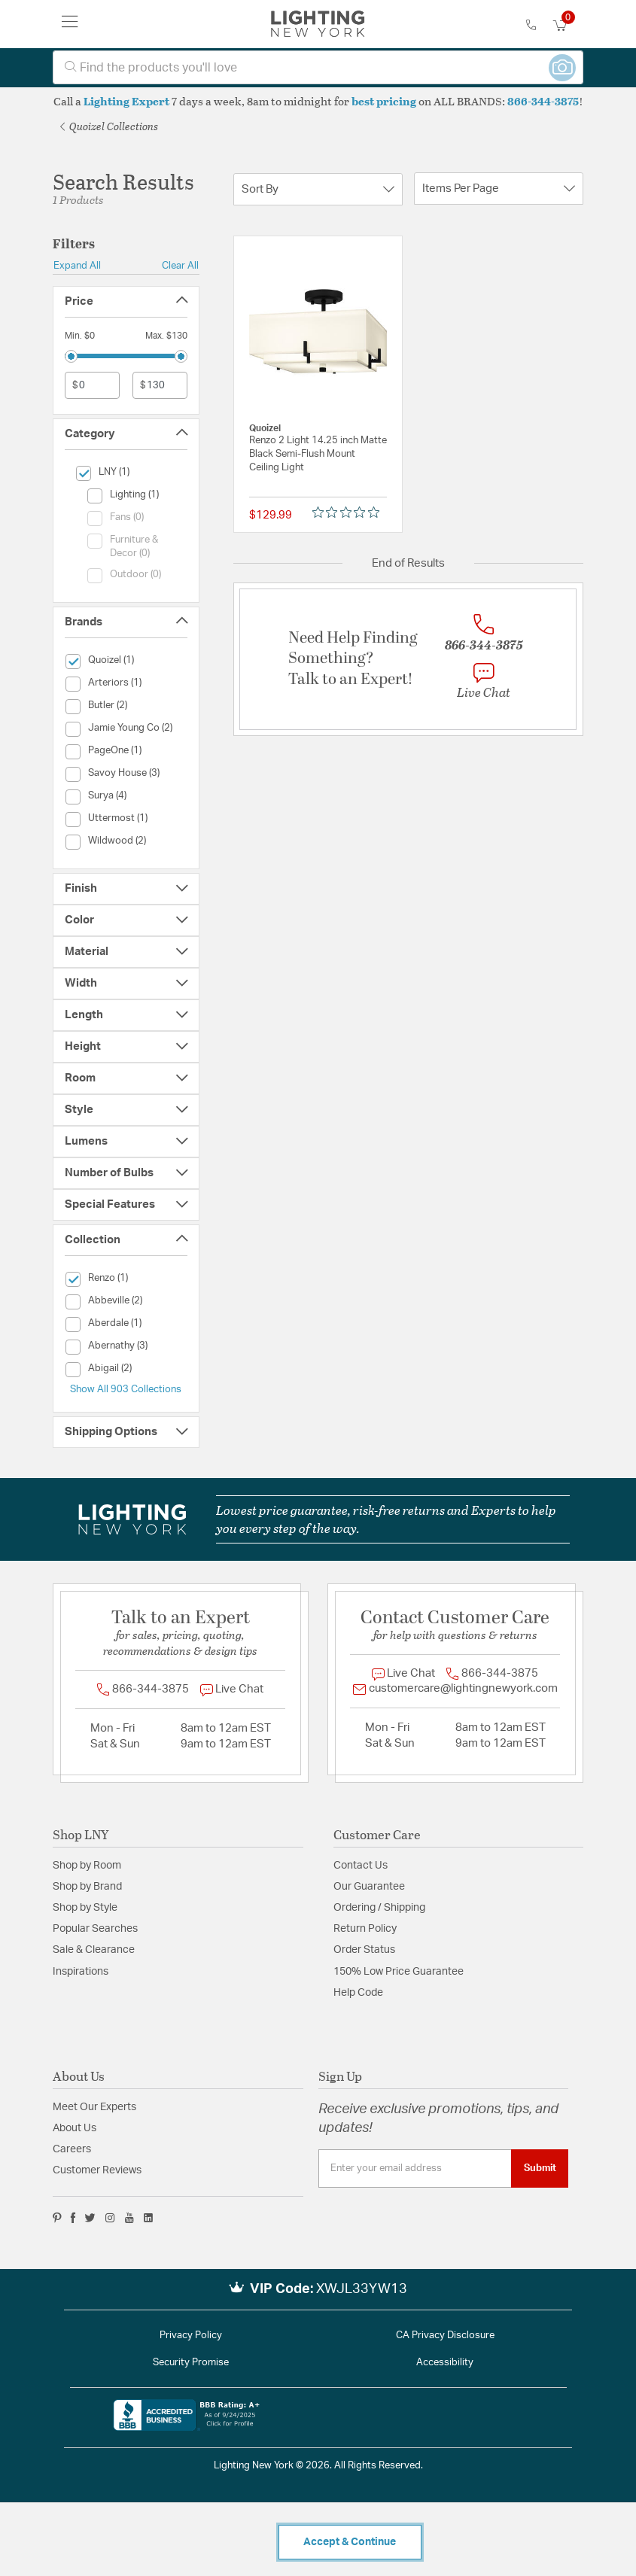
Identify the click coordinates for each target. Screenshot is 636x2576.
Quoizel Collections (109, 126)
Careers (72, 2149)
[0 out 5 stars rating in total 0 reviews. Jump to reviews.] (349, 511)
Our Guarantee (369, 1886)
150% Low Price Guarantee (398, 1971)
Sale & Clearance (94, 1950)
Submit (540, 2168)
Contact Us (360, 1865)
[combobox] (318, 67)
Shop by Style (85, 1907)
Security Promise (191, 2363)
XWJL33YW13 (361, 2289)
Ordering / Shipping (379, 1907)
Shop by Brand (87, 1886)
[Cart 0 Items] (568, 26)
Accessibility (444, 2363)
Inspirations (80, 1971)
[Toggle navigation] (70, 24)
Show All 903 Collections (125, 1389)
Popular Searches (95, 1929)
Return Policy (365, 1929)
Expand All (77, 265)
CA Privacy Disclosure (445, 2335)
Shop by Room (87, 1865)
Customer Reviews (97, 2170)
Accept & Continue (349, 2542)
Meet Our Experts (94, 2107)
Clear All (180, 265)
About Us (74, 2128)
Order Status (364, 1950)
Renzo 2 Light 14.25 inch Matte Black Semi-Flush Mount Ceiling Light (318, 454)
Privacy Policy (191, 2335)
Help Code (358, 1993)
